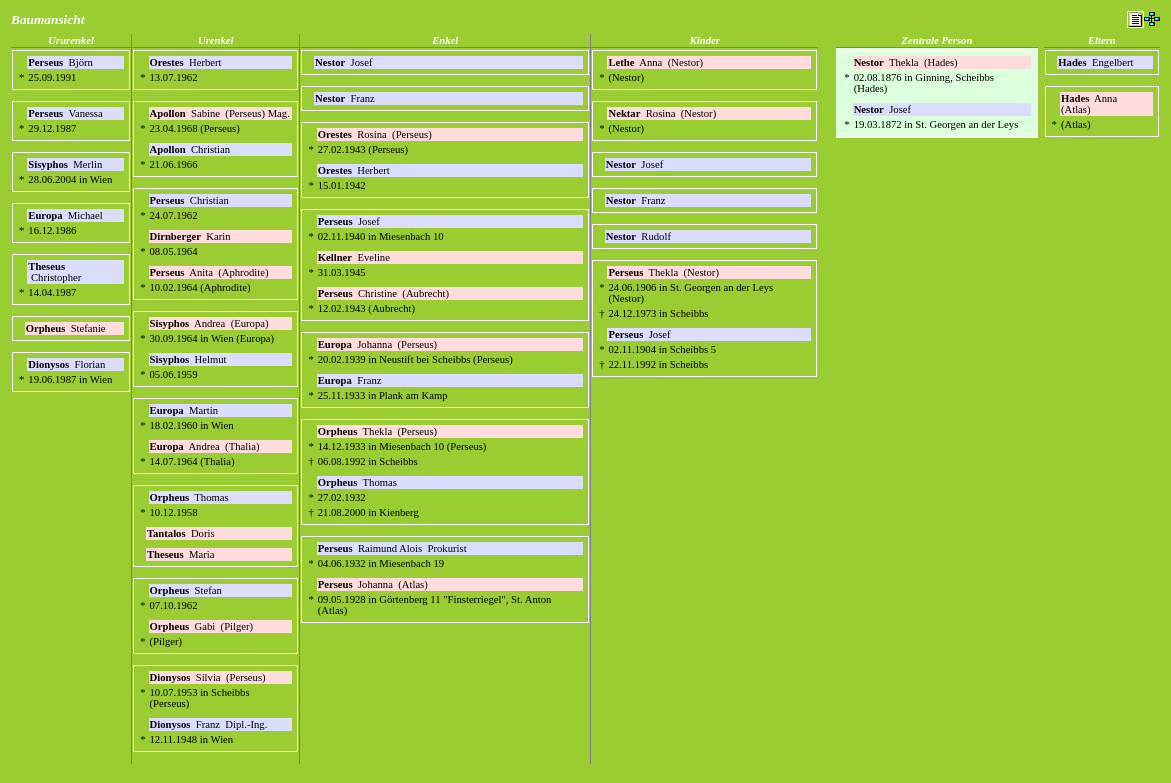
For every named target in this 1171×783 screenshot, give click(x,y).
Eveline (355, 257)
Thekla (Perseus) (377, 431)
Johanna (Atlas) (373, 584)
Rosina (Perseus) (375, 134)
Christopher (56, 272)
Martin (185, 410)
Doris (182, 533)
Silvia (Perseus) (208, 677)
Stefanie (67, 328)
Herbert (187, 62)
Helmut (190, 359)
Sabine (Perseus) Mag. (220, 113)
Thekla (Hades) (906, 62)
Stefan (187, 590)
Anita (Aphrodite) (209, 272)
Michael (66, 215)
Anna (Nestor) (655, 62)
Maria (182, 554)
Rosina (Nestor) (662, 113)
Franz (346, 98)
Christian (191, 149)
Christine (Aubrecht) (383, 293)
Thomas (191, 497)
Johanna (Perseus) (377, 344)
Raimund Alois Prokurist (392, 548)
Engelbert (1097, 62)
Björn (61, 62)
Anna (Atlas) (1090, 104)
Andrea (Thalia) (205, 446)
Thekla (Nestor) (663, 272)
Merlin (66, 164)
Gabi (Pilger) (202, 626)
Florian (68, 364)
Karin (192, 236)
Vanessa (66, 113)
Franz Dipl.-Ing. (209, 724)
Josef (345, 62)
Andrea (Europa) (209, 323)
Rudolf (640, 236)
